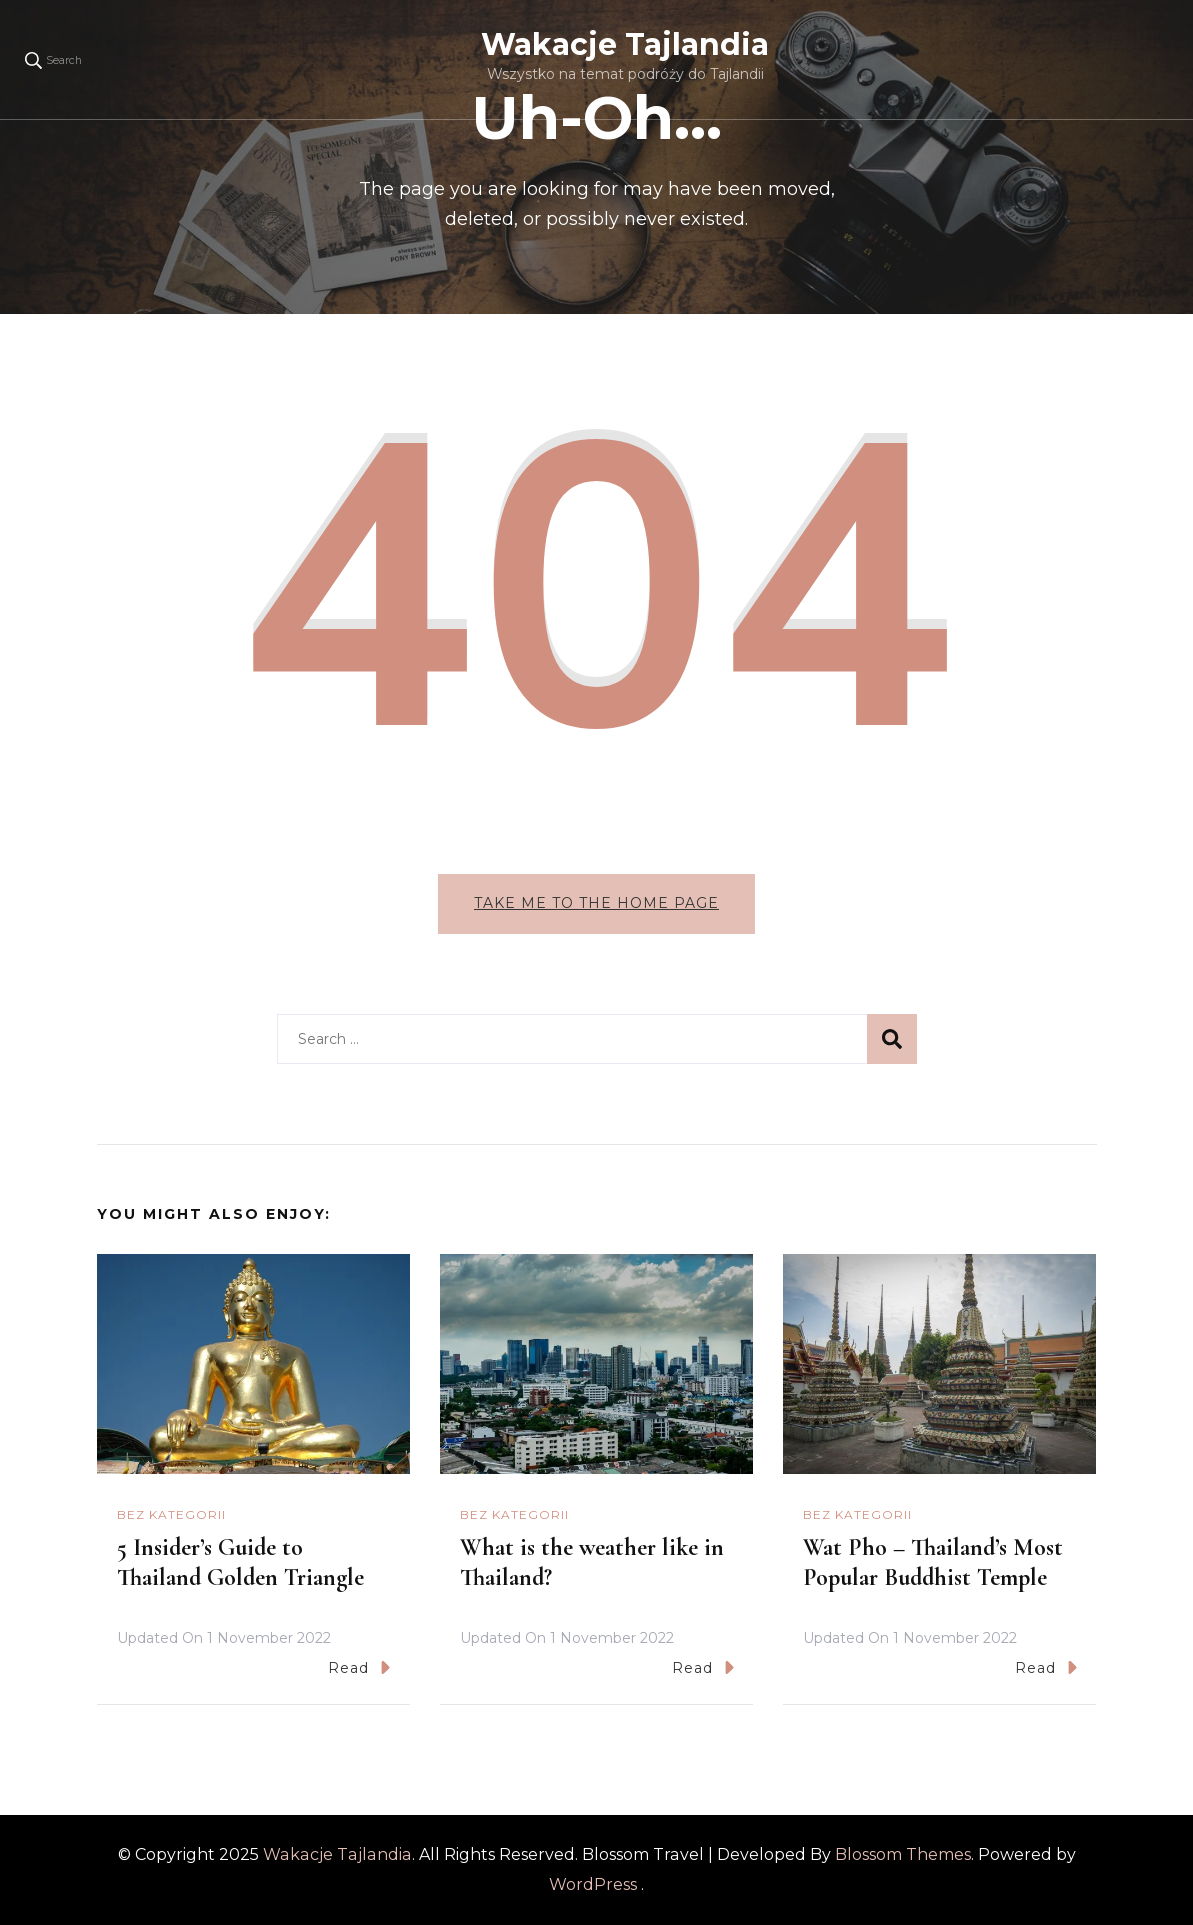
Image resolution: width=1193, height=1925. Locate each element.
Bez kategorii (171, 1514)
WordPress (593, 1884)
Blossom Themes (903, 1854)
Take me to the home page (596, 903)
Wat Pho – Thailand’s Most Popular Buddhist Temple (933, 1562)
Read (359, 1667)
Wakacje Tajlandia (625, 44)
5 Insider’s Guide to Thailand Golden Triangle (240, 1562)
